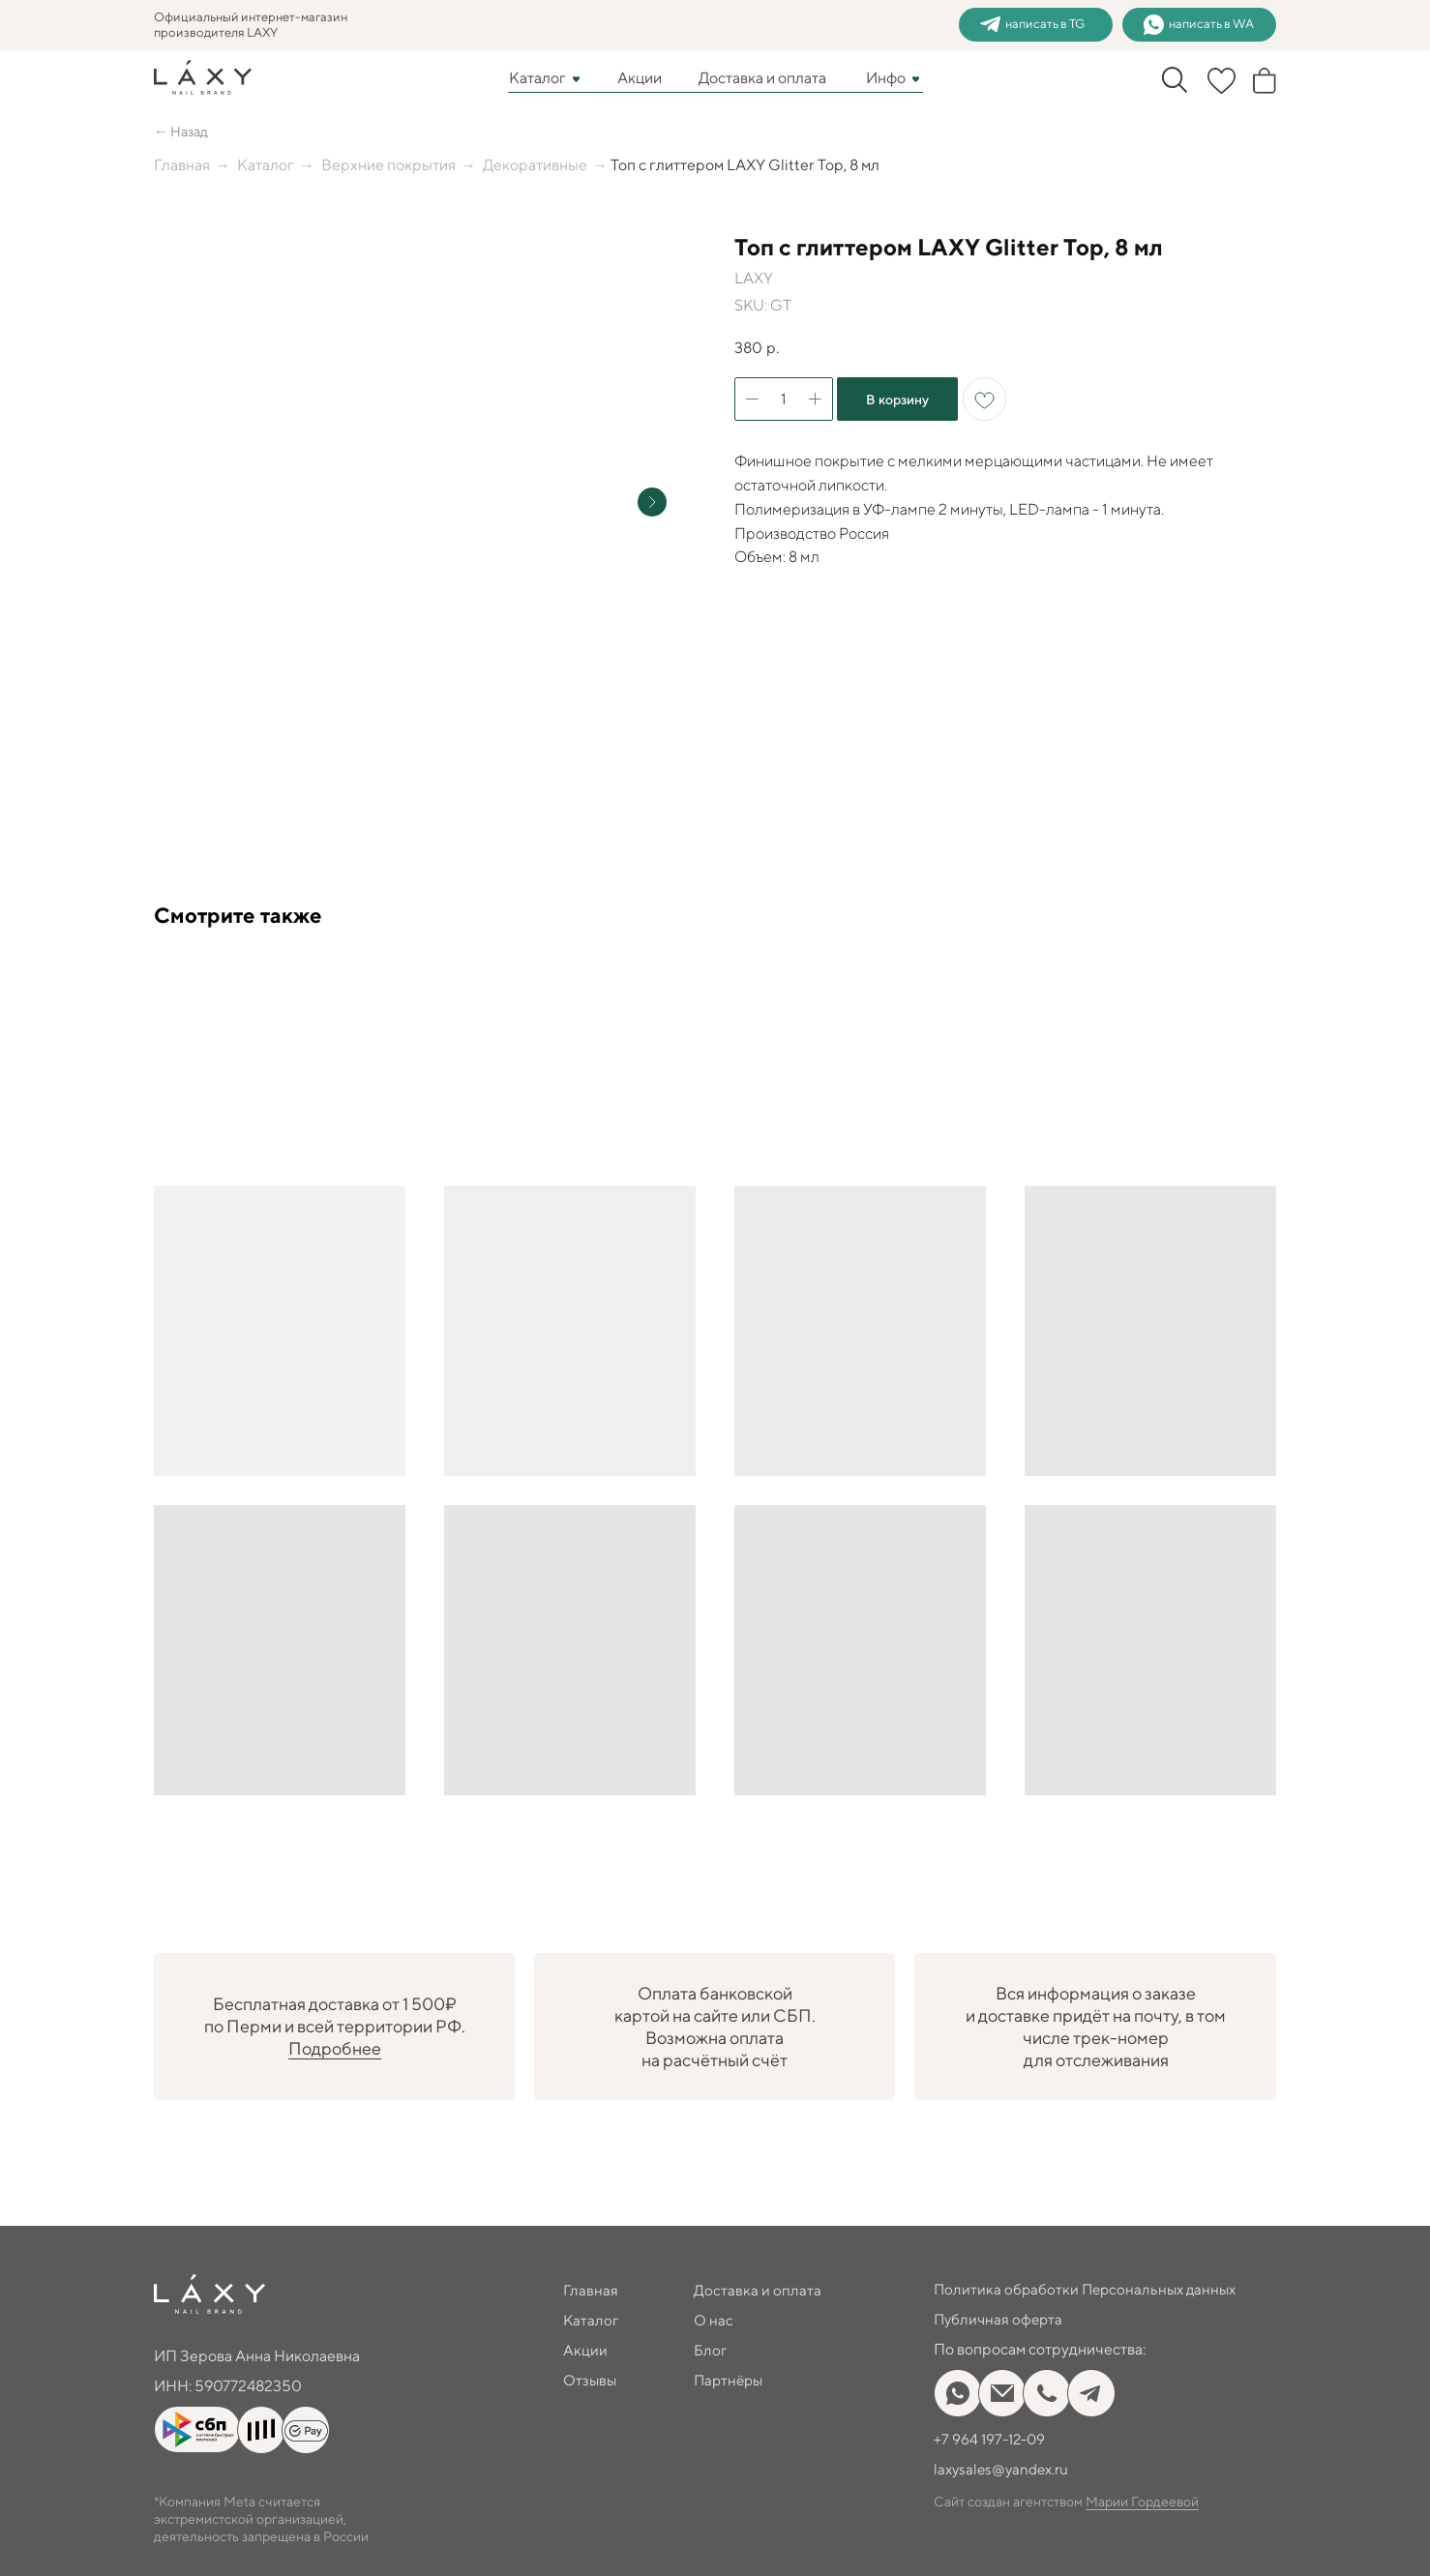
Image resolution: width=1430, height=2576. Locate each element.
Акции (639, 78)
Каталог (537, 78)
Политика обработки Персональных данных (1089, 2289)
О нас (713, 2320)
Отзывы (590, 2380)
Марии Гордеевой (1142, 2501)
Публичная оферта (1000, 2319)
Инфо (886, 78)
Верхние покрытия (388, 165)
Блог (711, 2350)
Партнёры (730, 2380)
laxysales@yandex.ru (1005, 2469)
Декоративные (535, 165)
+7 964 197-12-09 (992, 2439)
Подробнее (334, 2048)
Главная (182, 165)
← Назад (184, 131)
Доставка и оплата (762, 78)
